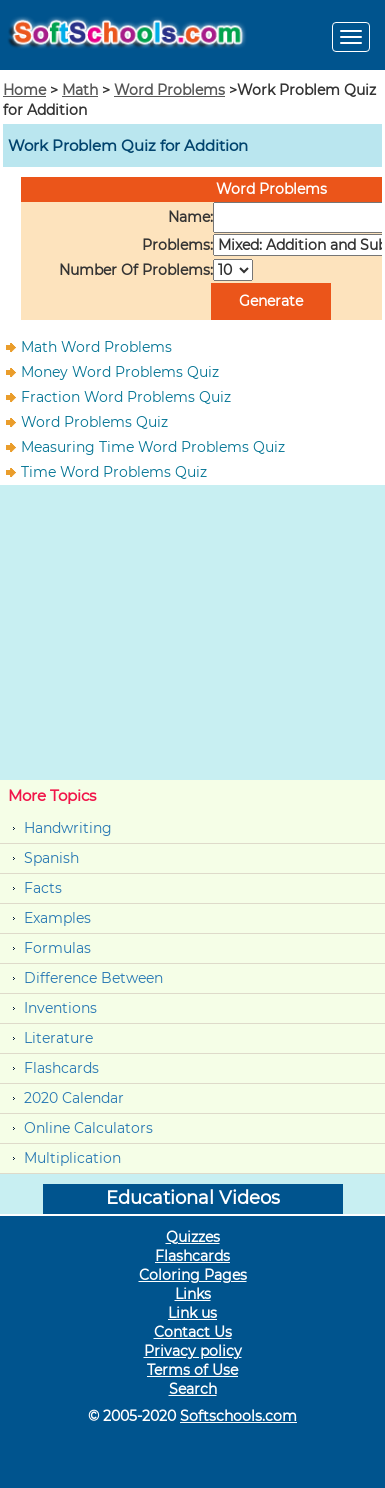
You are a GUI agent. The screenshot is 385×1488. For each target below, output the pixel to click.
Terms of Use (192, 1370)
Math (80, 90)
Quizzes (193, 1237)
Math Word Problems (96, 347)
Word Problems (169, 90)
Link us (192, 1313)
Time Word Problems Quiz (114, 472)
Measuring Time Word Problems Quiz (153, 447)
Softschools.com (238, 1416)
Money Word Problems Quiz (120, 372)
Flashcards (61, 1068)
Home (24, 90)
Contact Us (193, 1332)
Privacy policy (193, 1351)
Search (193, 1389)
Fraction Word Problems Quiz (126, 397)
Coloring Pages (193, 1275)
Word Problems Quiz (94, 422)
